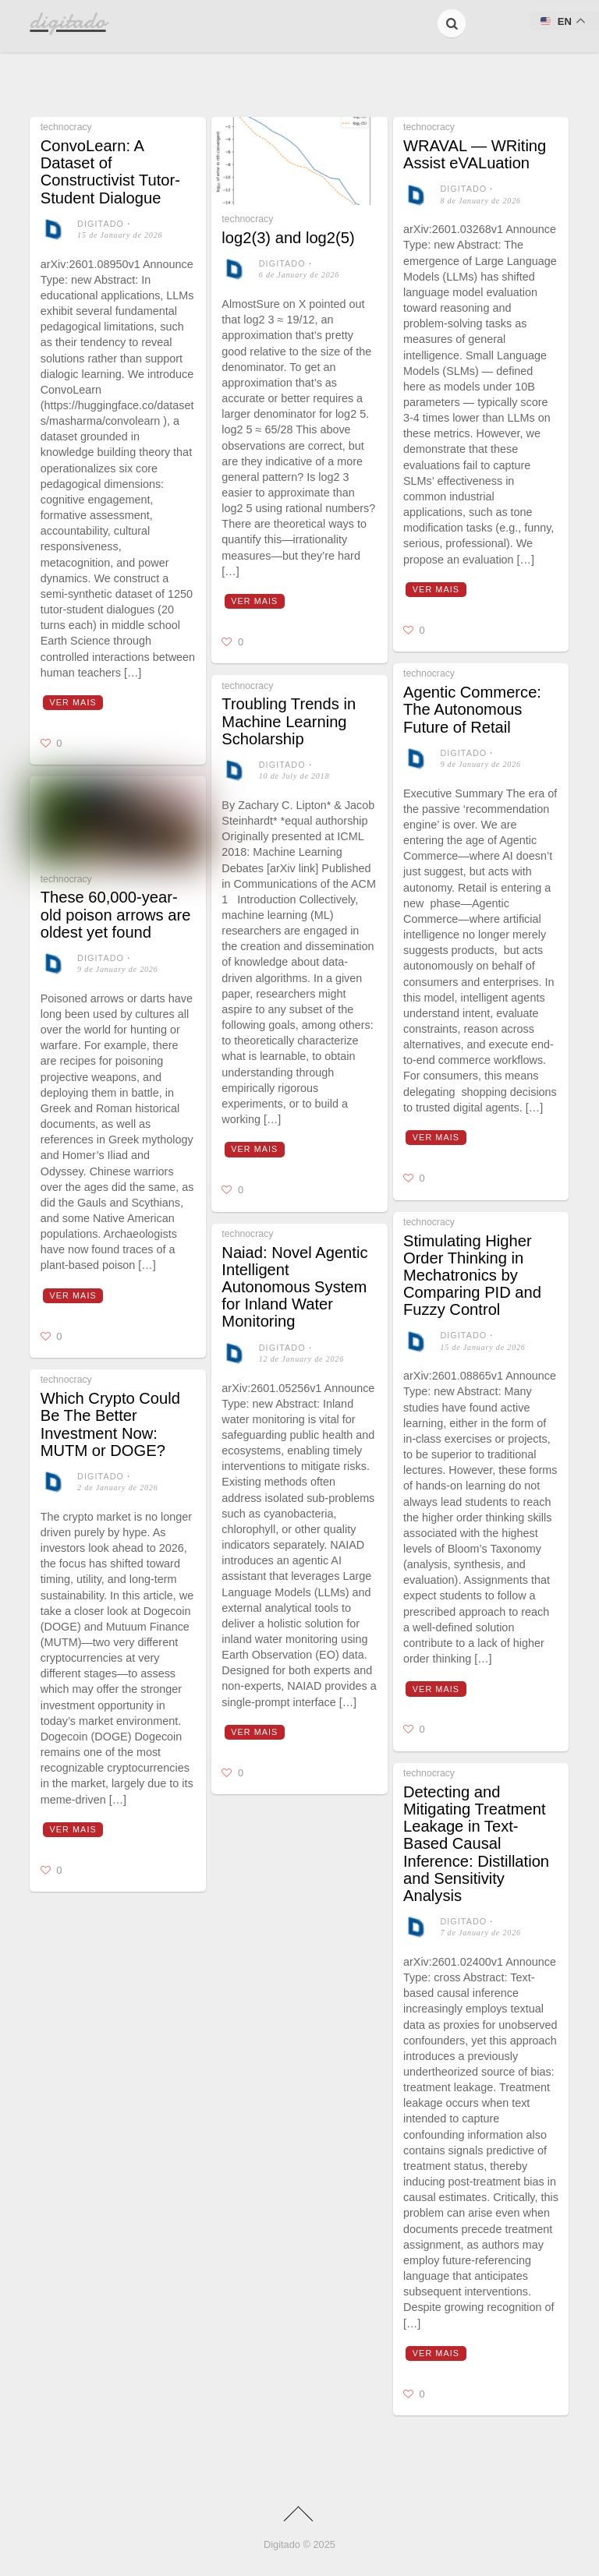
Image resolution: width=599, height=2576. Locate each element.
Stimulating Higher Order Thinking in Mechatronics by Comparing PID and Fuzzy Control (472, 1275)
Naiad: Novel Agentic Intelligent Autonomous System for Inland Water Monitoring (294, 1287)
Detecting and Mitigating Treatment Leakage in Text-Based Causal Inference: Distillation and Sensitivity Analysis (476, 1843)
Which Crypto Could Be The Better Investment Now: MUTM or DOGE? (110, 1424)
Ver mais (73, 702)
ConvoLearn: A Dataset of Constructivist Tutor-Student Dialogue (110, 172)
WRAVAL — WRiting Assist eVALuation (474, 154)
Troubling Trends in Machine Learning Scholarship (289, 721)
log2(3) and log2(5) (288, 237)
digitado (100, 223)
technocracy (66, 127)
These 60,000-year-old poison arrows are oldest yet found (116, 914)
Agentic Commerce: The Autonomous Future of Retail (472, 709)
